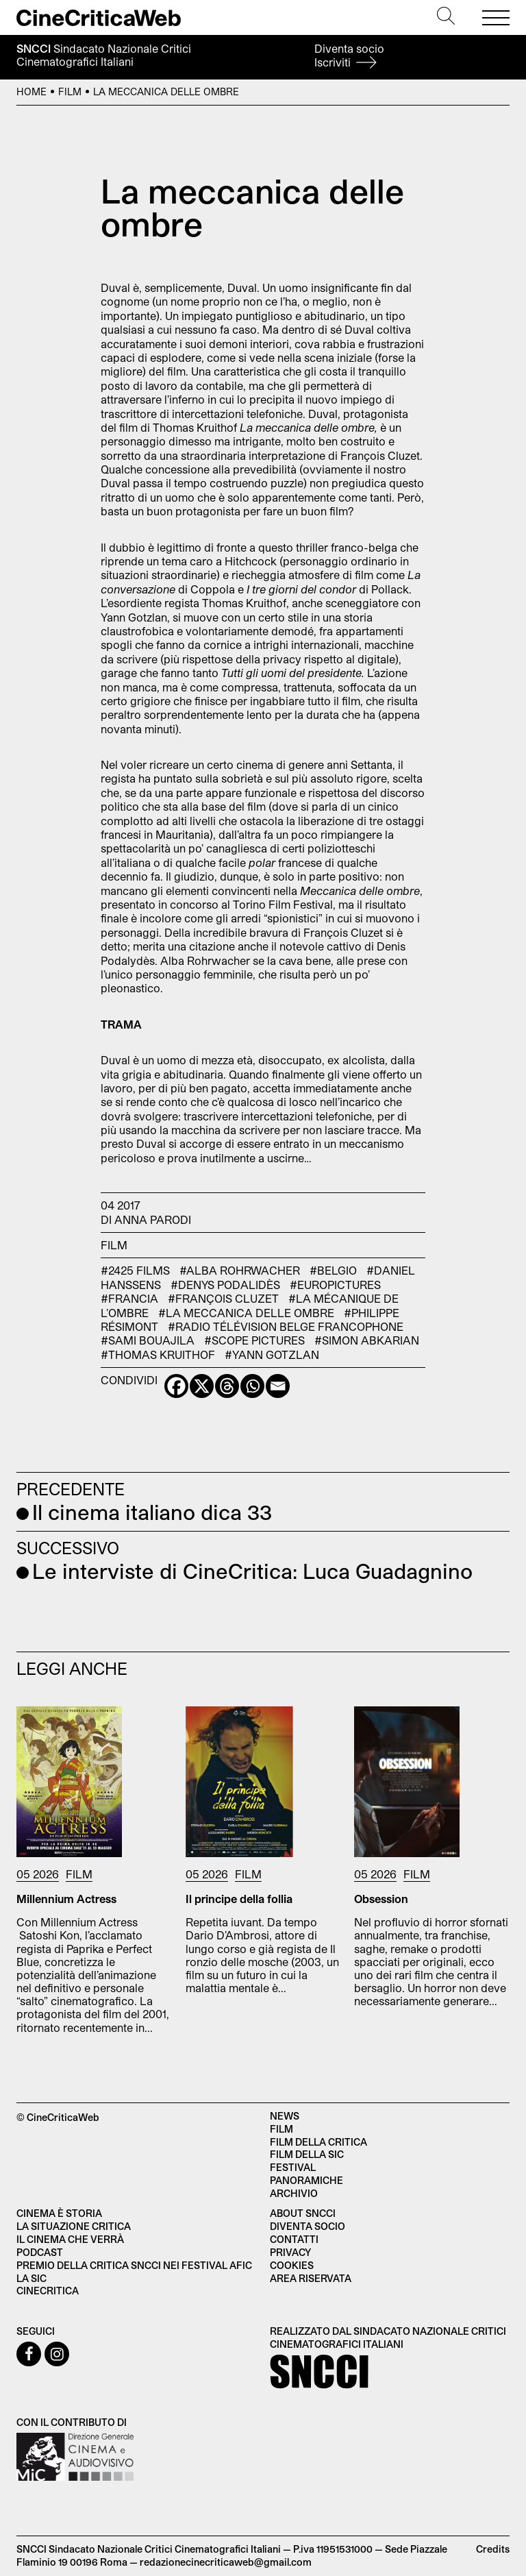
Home (31, 91)
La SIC (31, 2278)
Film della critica (318, 2142)
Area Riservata (310, 2278)
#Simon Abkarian (366, 1340)
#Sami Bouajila (148, 1340)
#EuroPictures (335, 1284)
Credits (493, 2549)
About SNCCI (303, 2213)
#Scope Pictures (254, 1340)
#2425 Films (135, 1270)
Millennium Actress (66, 1898)
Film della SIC (307, 2154)
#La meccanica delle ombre (246, 1312)
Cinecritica (47, 2290)
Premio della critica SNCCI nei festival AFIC (134, 2265)
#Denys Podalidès (225, 1284)
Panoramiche (306, 2180)
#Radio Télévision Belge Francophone (285, 1326)
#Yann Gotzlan (272, 1354)
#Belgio (333, 1270)
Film (70, 91)
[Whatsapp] (252, 1386)
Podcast (39, 2252)
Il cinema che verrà (70, 2239)
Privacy (290, 2252)
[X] (202, 1386)
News (284, 2116)
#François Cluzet (223, 1298)
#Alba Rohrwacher (239, 1270)
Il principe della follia (239, 1898)
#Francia (129, 1298)
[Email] (278, 1386)
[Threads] (227, 1386)
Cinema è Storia (59, 2213)
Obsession (381, 1898)
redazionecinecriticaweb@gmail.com (226, 2562)
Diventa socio (349, 55)
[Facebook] (176, 1386)
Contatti (294, 2239)
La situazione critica (73, 2226)
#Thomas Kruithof (158, 1354)
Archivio (294, 2193)
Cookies (292, 2265)
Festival (293, 2167)
